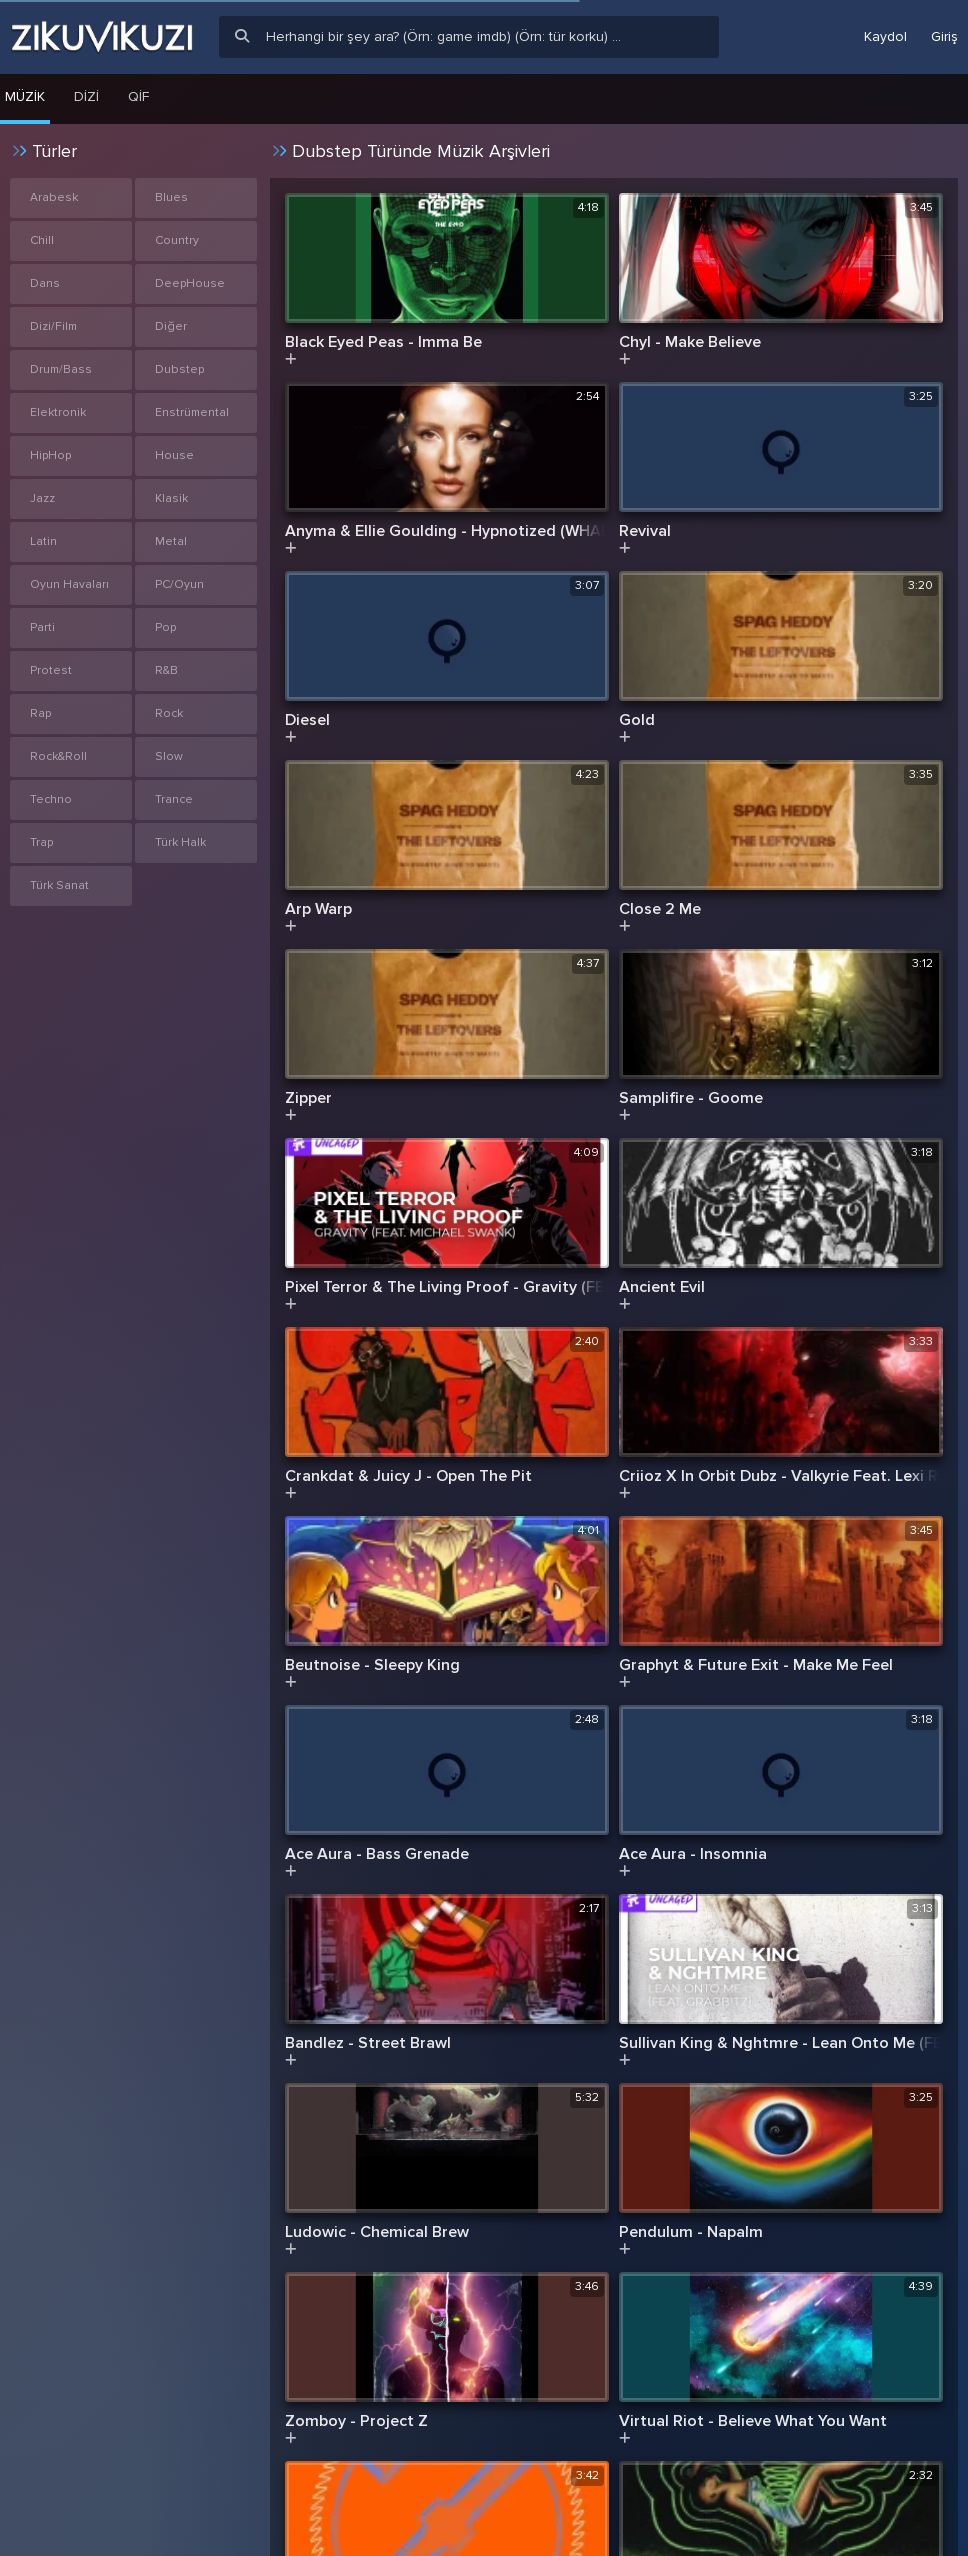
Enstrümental (192, 412)
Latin (43, 541)
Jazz (42, 498)
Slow (169, 756)
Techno (51, 799)
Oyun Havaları (69, 584)
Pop (165, 627)
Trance (174, 799)
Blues (171, 197)
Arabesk (54, 197)
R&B (166, 670)
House (174, 455)
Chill (42, 240)
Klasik (171, 498)
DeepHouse (190, 283)
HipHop (50, 455)
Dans (45, 283)
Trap (41, 842)
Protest (51, 670)
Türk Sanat (59, 885)
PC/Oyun (179, 584)
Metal (171, 541)
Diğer (171, 326)
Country (177, 240)
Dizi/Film (53, 326)
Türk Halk (180, 842)
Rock (169, 713)
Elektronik (58, 412)
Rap (40, 713)
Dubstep (179, 369)
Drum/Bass (61, 369)
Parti (42, 627)
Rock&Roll (58, 756)
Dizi (86, 96)
